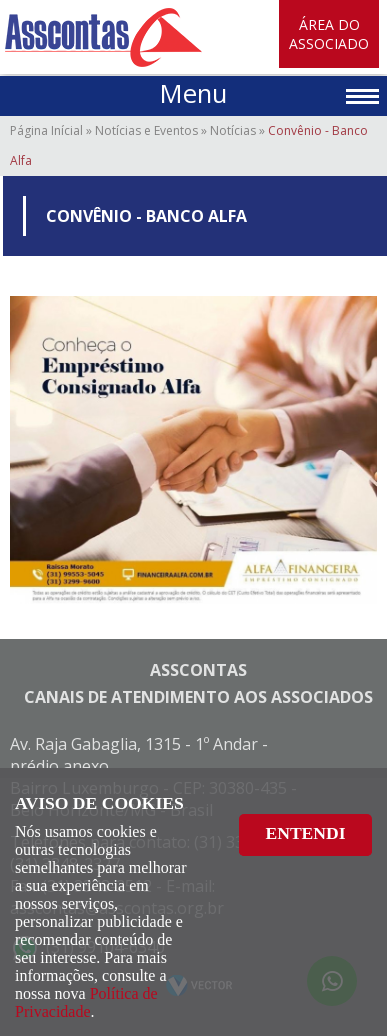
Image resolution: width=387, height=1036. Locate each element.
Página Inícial (46, 130)
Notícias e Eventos (146, 130)
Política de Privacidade (86, 1002)
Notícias (233, 130)
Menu (193, 93)
